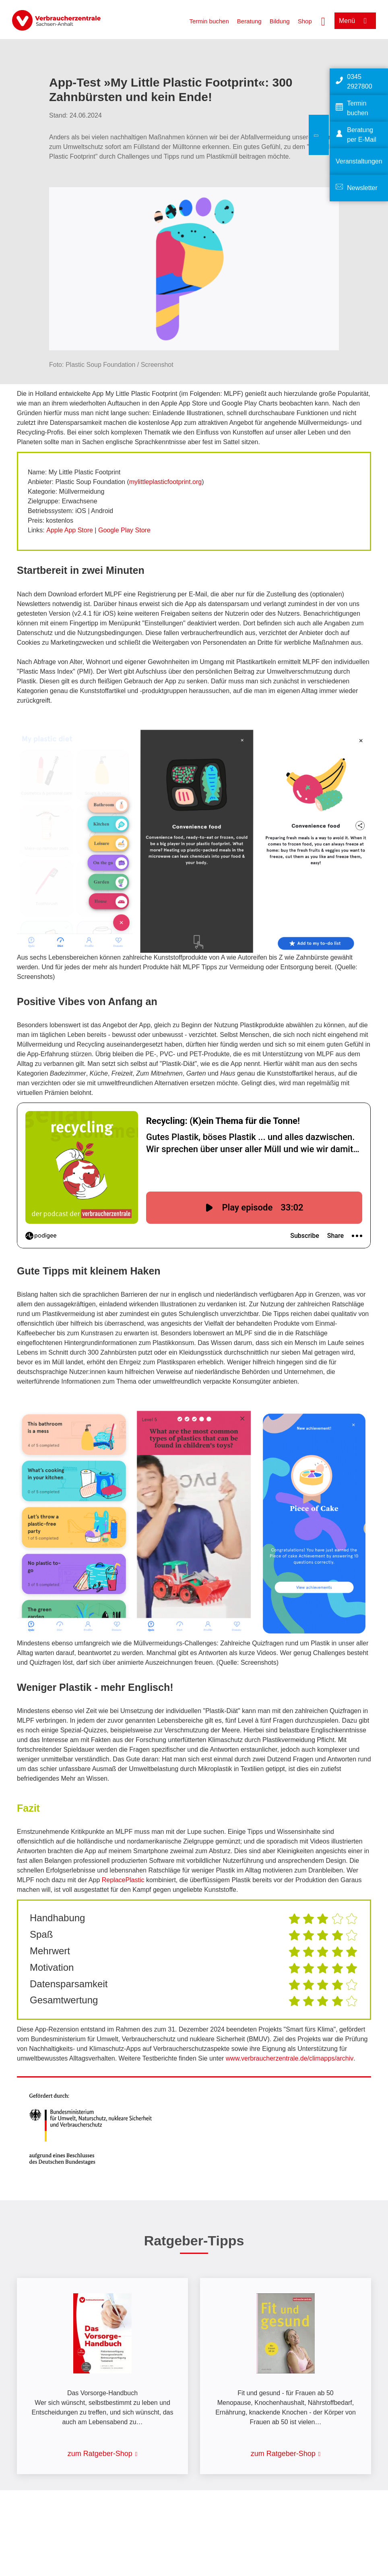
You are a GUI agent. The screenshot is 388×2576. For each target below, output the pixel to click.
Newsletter (362, 187)
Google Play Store (124, 530)
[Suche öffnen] (323, 20)
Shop (305, 21)
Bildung (280, 21)
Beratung (249, 21)
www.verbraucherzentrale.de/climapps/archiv (289, 2058)
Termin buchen (209, 21)
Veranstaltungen (359, 161)
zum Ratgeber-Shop (100, 2454)
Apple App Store (69, 530)
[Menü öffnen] (355, 20)
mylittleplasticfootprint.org (165, 481)
